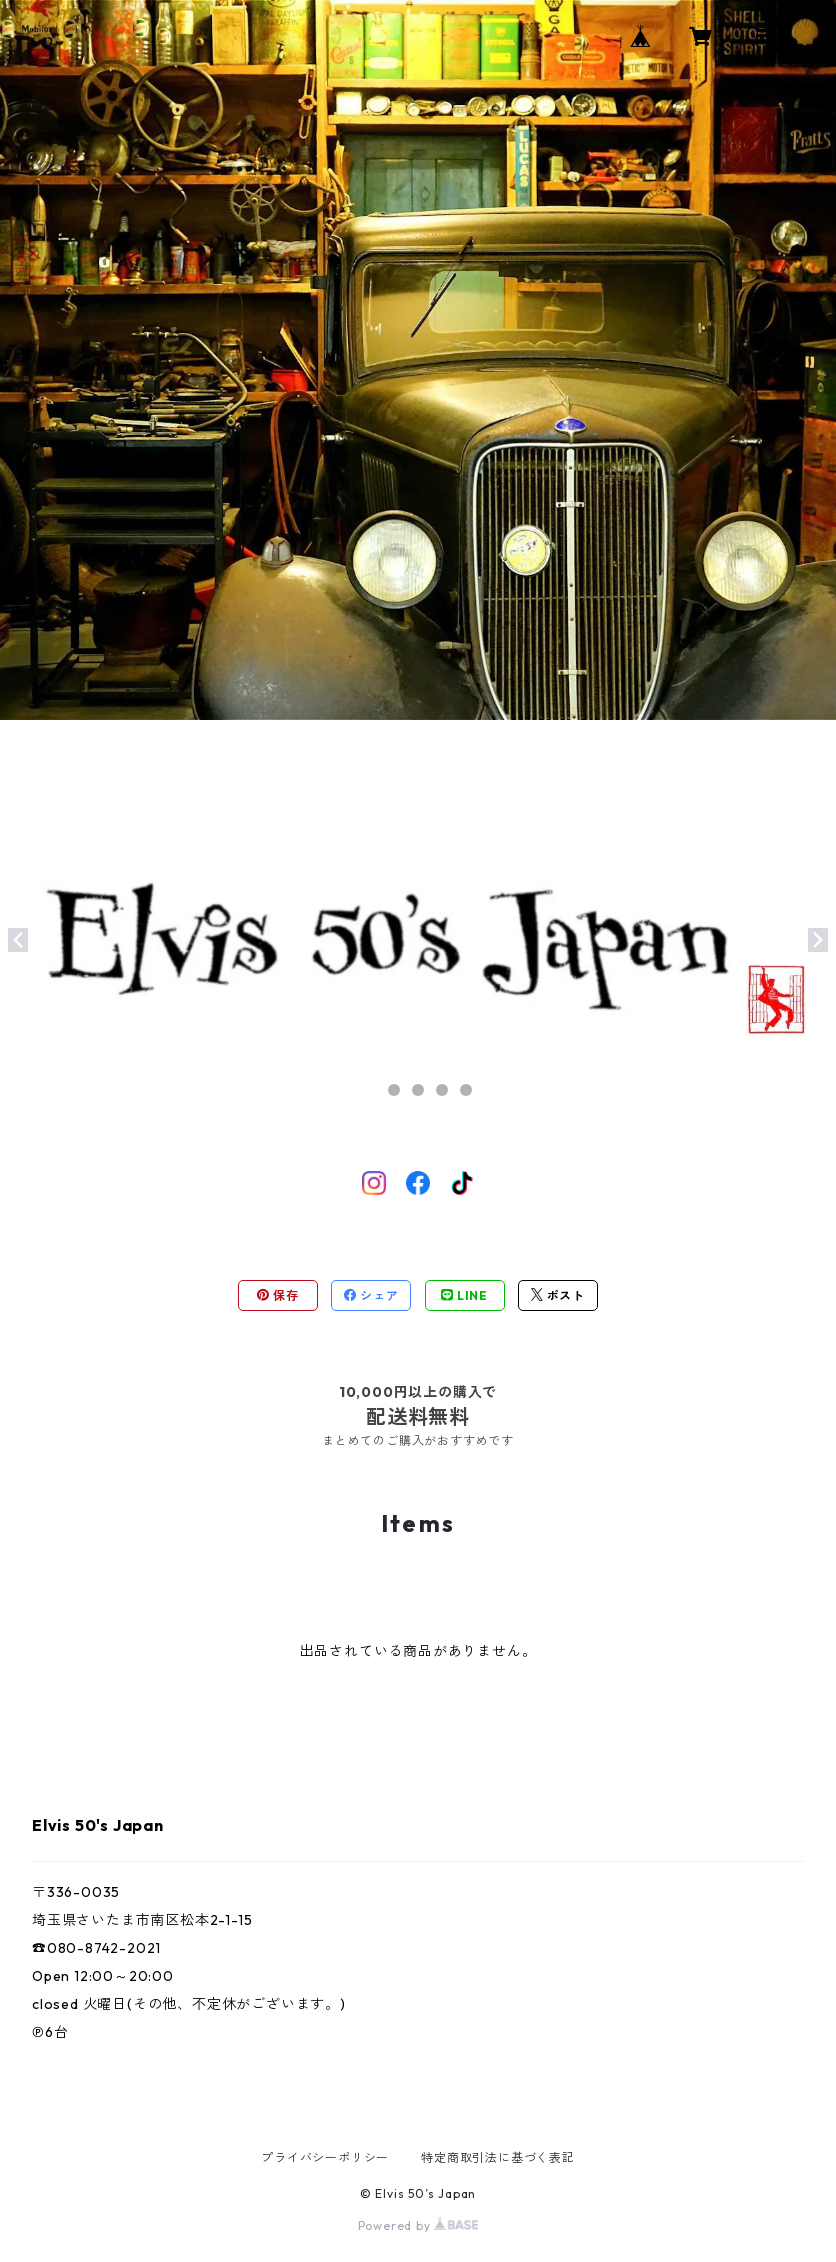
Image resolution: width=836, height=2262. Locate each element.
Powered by (418, 2225)
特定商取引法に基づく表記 (498, 2157)
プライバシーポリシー (325, 2157)
